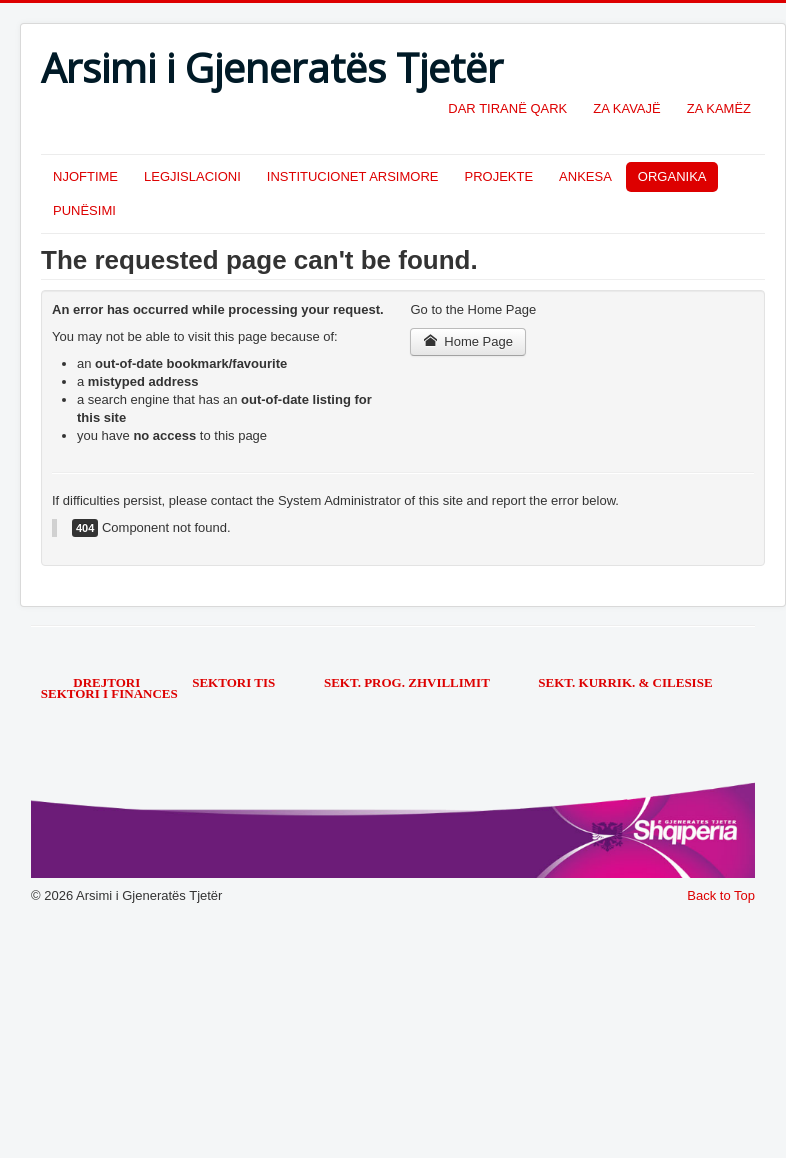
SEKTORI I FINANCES (109, 693)
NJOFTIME (85, 176)
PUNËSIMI (84, 210)
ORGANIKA (672, 176)
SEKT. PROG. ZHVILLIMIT (408, 682)
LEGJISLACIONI (192, 176)
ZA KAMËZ (719, 108)
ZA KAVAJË (626, 108)
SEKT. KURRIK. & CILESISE (625, 682)
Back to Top (721, 895)
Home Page (468, 341)
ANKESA (585, 176)
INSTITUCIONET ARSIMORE (353, 176)
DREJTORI (106, 682)
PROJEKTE (498, 176)
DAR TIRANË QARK (507, 108)
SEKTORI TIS (235, 682)
